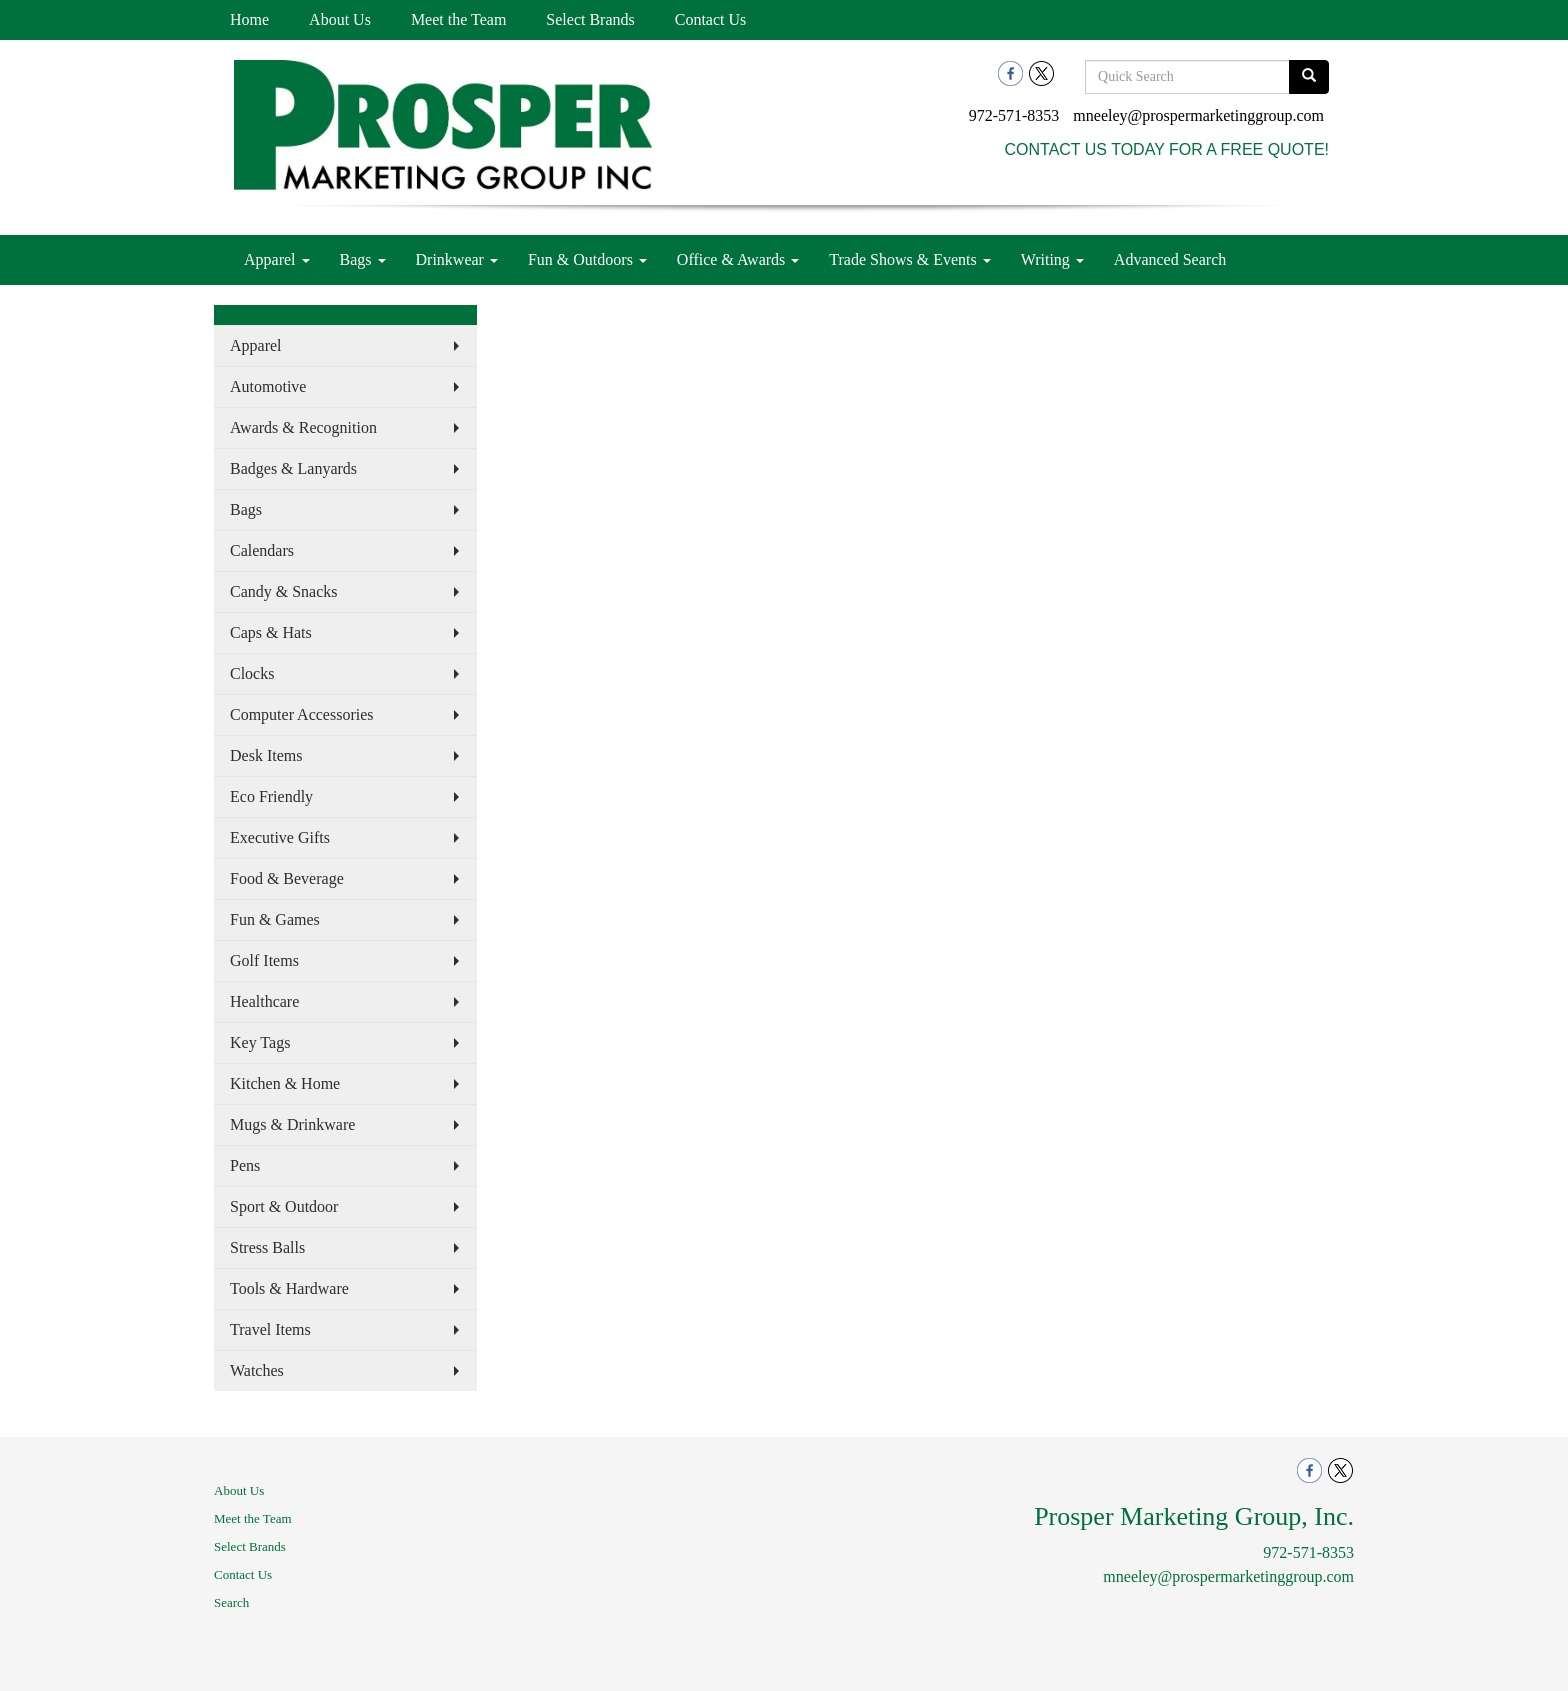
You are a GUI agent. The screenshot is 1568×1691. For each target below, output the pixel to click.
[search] (1309, 77)
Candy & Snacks (284, 591)
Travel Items (270, 1329)
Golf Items (264, 960)
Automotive (268, 386)
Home (249, 19)
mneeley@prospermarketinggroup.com (1198, 115)
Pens (245, 1165)
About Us (340, 19)
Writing (1052, 259)
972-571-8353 (1014, 115)
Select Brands (590, 19)
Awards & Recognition (303, 427)
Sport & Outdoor (284, 1206)
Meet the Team (458, 19)
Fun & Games (275, 919)
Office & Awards (738, 259)
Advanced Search (1170, 259)
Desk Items (266, 755)
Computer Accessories (302, 714)
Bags (363, 259)
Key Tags (260, 1042)
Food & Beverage (287, 878)
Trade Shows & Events (909, 259)
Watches (257, 1370)
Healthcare (264, 1001)
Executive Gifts (280, 837)
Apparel (277, 259)
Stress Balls (267, 1247)
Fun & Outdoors (587, 259)
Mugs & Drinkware (292, 1124)
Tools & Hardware (289, 1288)
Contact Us (711, 19)
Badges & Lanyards (293, 468)
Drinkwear (457, 259)
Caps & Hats (271, 632)
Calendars (262, 550)
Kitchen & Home (285, 1083)
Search (231, 1602)
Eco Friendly (271, 796)
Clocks (252, 673)
